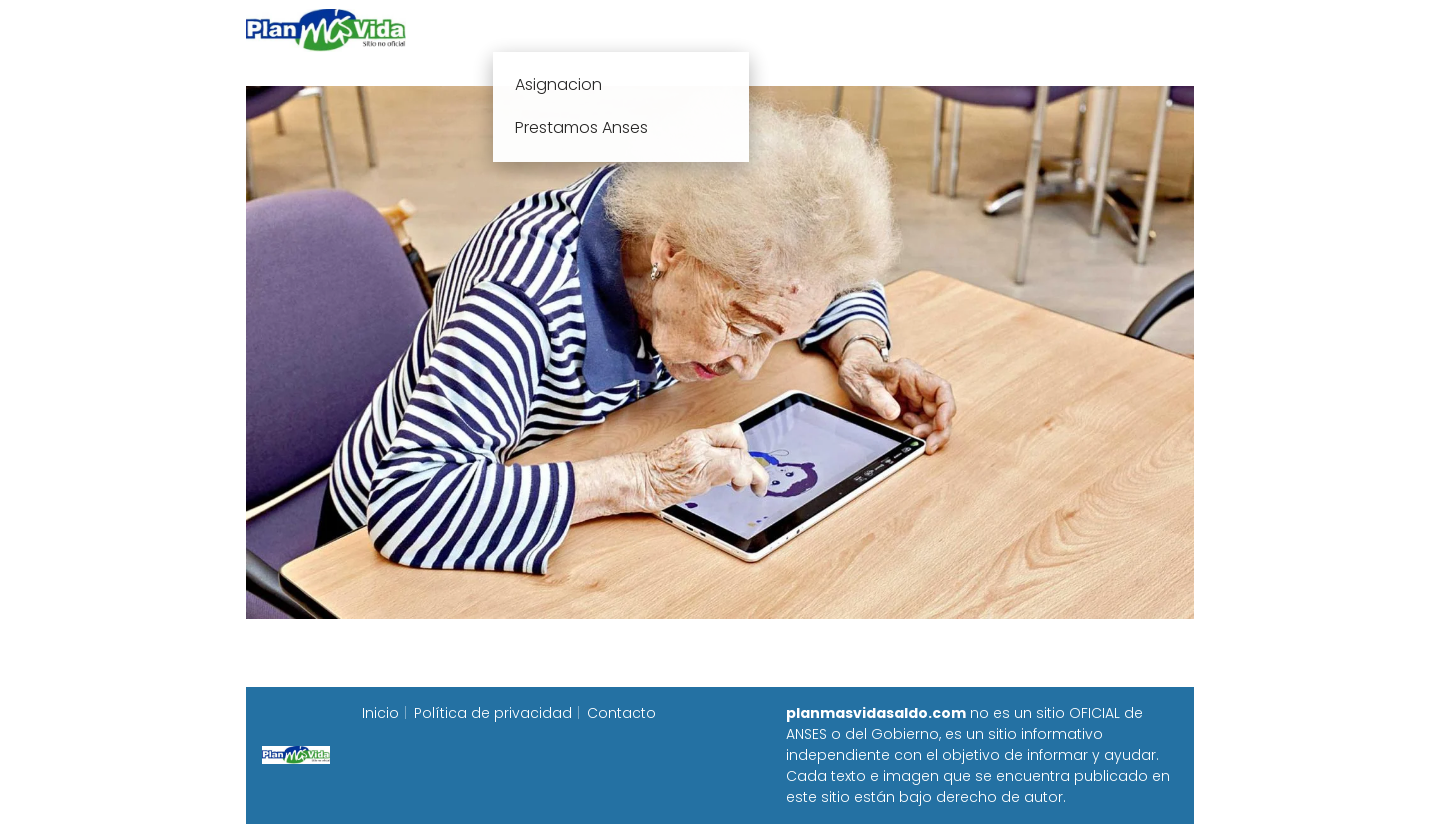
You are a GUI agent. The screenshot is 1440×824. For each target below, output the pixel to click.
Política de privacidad (493, 713)
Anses (710, 29)
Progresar (971, 29)
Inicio (498, 29)
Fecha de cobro (841, 29)
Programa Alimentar (1116, 29)
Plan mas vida (602, 29)
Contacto (621, 713)
